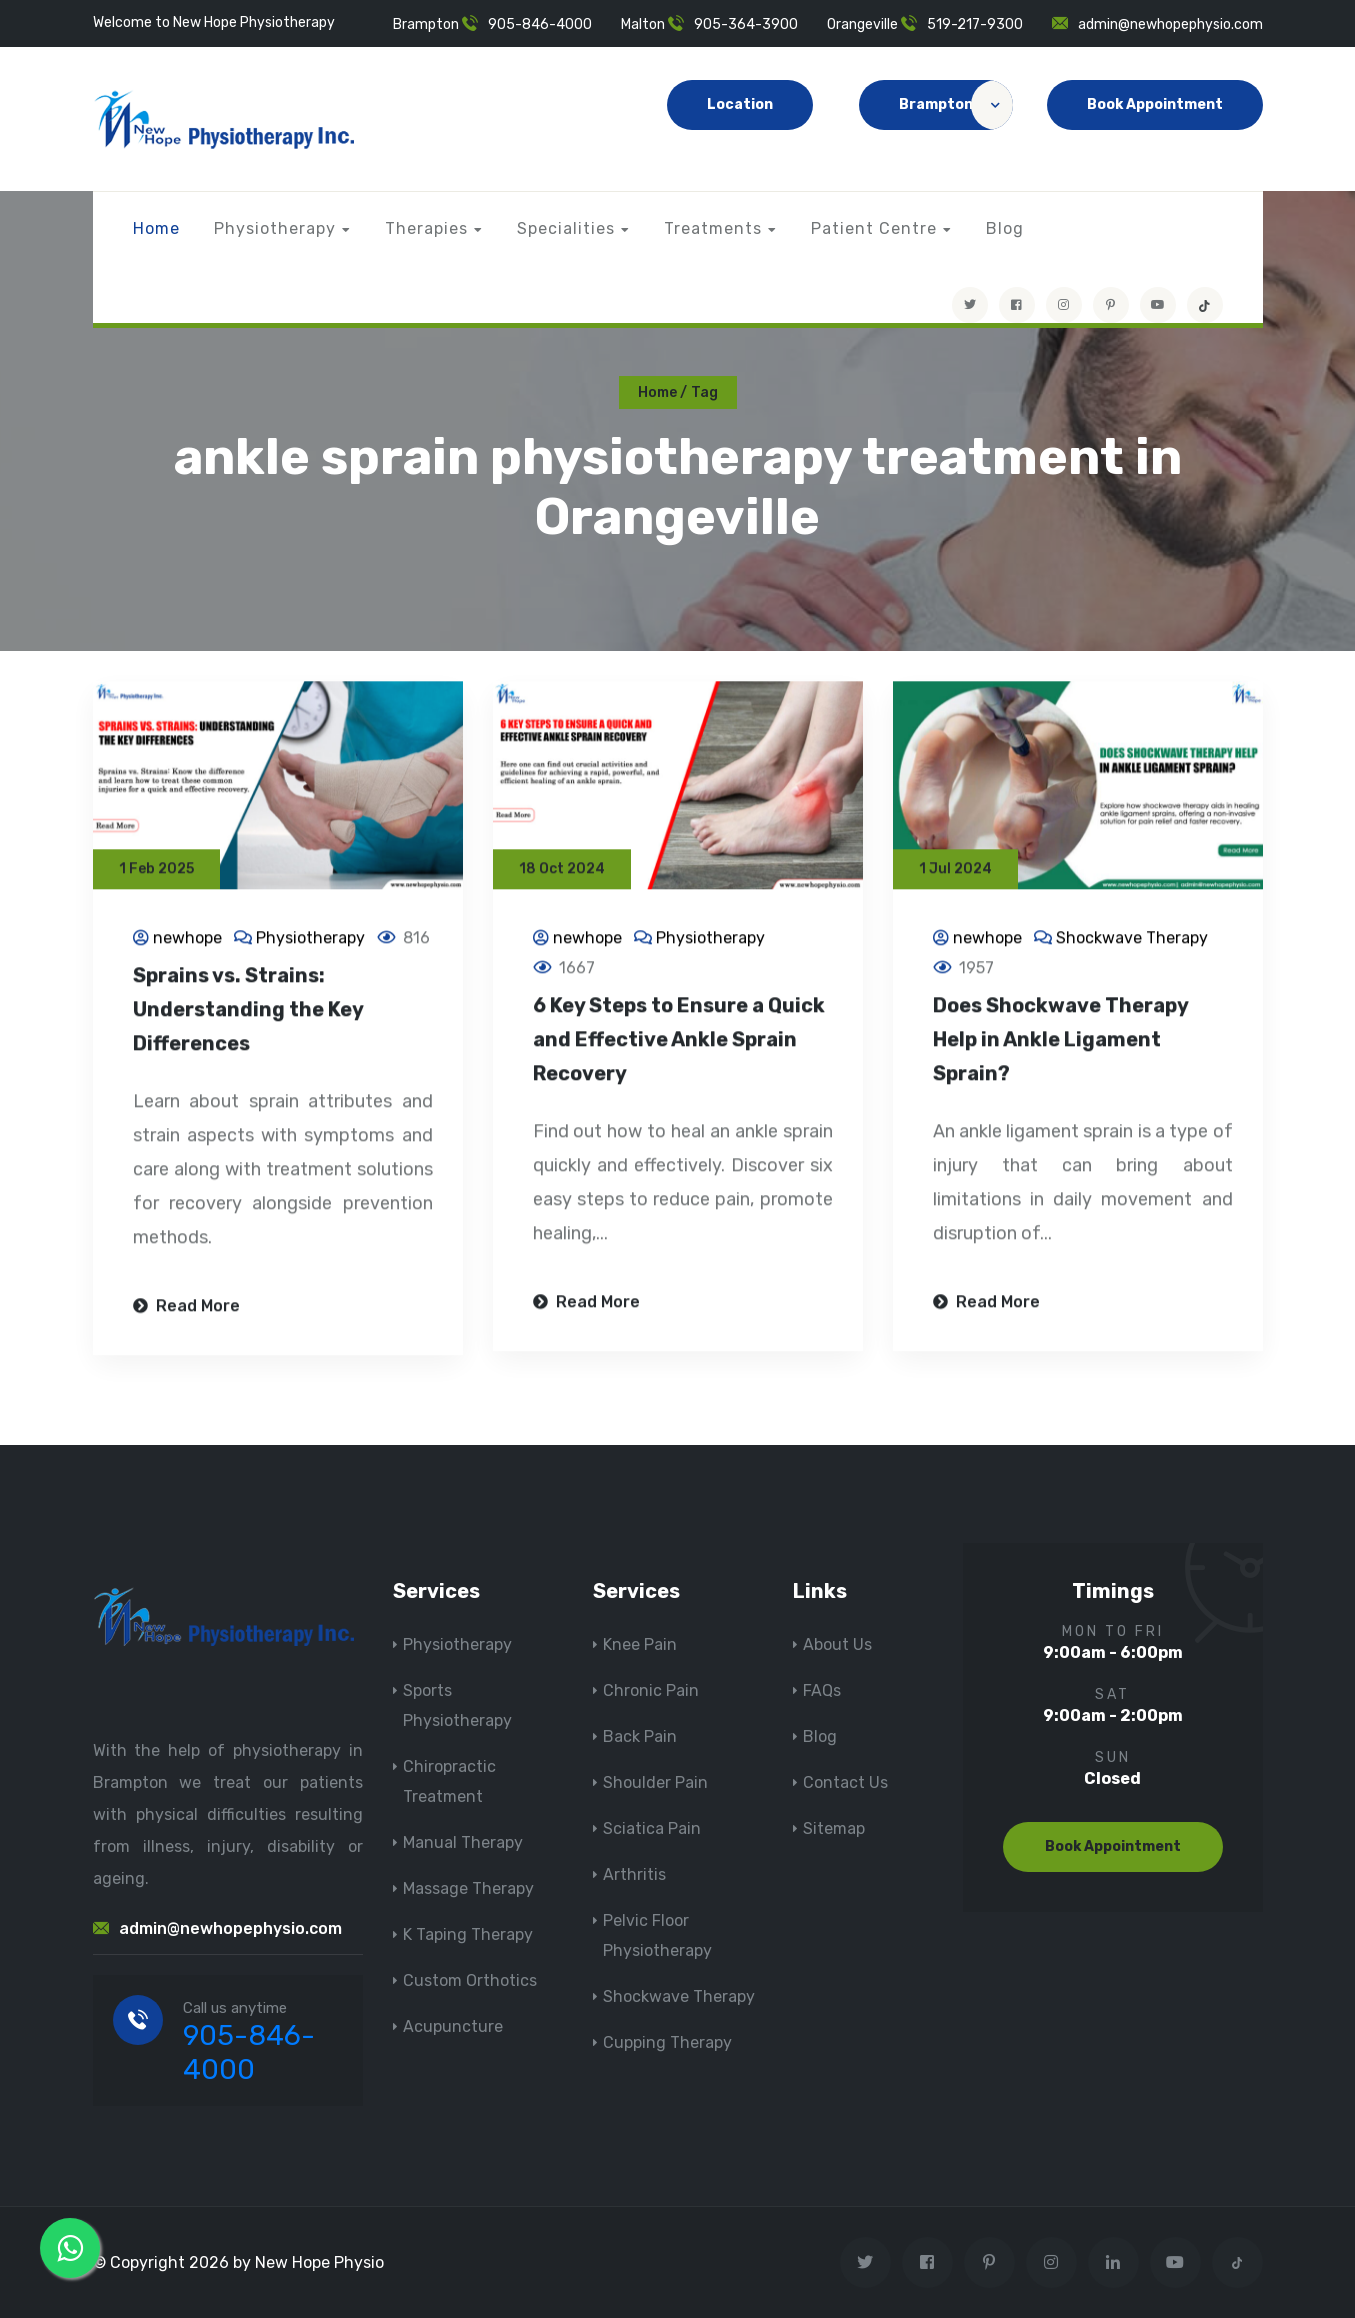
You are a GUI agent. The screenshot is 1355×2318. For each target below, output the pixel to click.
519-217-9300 (975, 24)
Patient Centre (874, 228)
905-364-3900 (746, 24)
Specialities (566, 228)
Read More (186, 1308)
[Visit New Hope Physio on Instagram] (1064, 305)
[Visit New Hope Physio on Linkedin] (1113, 2262)
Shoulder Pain (655, 1782)
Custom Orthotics (470, 1980)
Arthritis (634, 1874)
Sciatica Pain (652, 1828)
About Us (837, 1644)
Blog (1005, 228)
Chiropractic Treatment (449, 1781)
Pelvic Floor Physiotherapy (657, 1935)
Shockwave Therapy (1132, 940)
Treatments (713, 228)
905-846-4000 (540, 24)
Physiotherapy (275, 228)
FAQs (822, 1690)
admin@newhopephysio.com (1170, 24)
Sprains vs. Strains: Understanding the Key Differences (248, 1012)
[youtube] (1158, 305)
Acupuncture (453, 2026)
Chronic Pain (651, 1690)
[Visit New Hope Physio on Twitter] (970, 305)
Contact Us (845, 1782)
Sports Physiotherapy (457, 1705)
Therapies (426, 228)
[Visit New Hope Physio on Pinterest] (1111, 305)
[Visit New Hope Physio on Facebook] (1017, 305)
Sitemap (834, 1828)
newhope (187, 940)
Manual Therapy (463, 1842)
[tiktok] (1205, 305)
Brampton (956, 105)
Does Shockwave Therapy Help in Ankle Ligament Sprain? (1060, 1042)
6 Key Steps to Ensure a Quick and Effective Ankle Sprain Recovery (679, 1042)
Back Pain (640, 1736)
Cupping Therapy (667, 2042)
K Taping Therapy (468, 1934)
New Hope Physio (319, 2262)
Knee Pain (640, 1644)
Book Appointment (1155, 104)
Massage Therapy (468, 1888)
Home (156, 228)
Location (740, 104)
